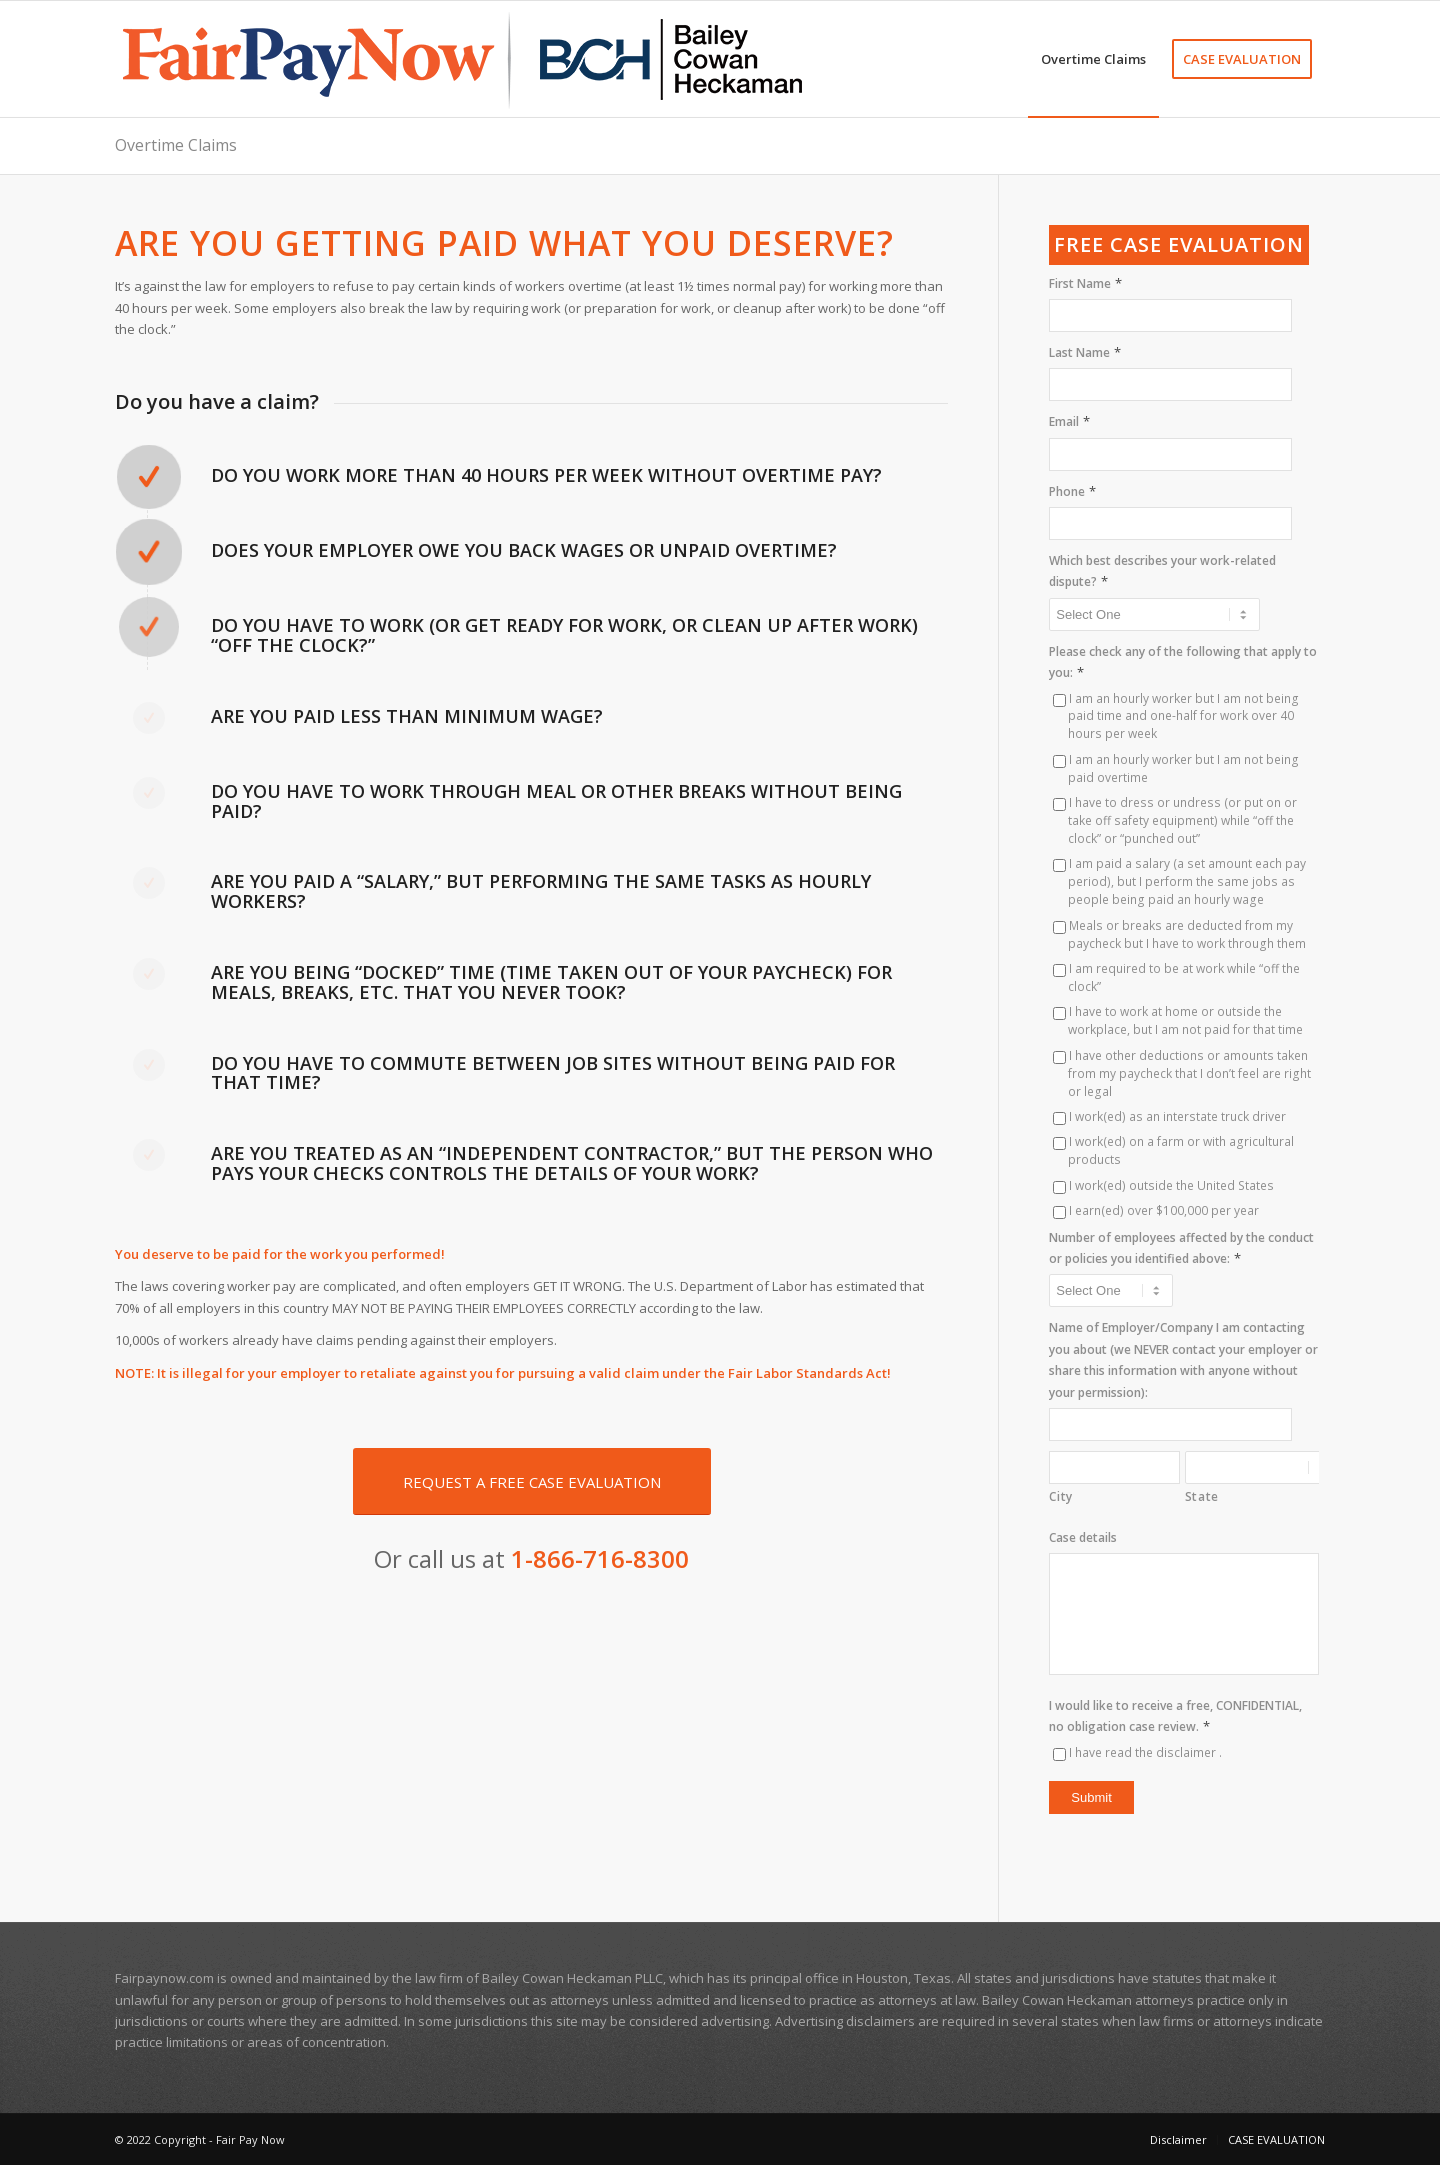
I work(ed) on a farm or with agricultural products (1181, 1150)
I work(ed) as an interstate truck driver (1177, 1116)
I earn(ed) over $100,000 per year (1164, 1210)
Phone (1072, 491)
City (1061, 1496)
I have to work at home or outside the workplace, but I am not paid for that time (1185, 1020)
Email (1069, 421)
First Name (1085, 283)
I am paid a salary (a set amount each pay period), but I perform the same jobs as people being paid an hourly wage (1187, 881)
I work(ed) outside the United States (1171, 1185)
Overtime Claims (176, 145)
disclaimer (1186, 1752)
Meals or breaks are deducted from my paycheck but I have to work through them (1187, 934)
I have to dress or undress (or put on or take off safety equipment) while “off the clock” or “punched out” (1182, 820)
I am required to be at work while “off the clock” (1184, 977)
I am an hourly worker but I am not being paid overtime (1183, 768)
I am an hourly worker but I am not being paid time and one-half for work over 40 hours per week (1183, 716)
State (1202, 1496)
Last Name (1084, 352)
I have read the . (1145, 1752)
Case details (1083, 1537)
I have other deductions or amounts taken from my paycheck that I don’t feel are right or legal (1189, 1073)
